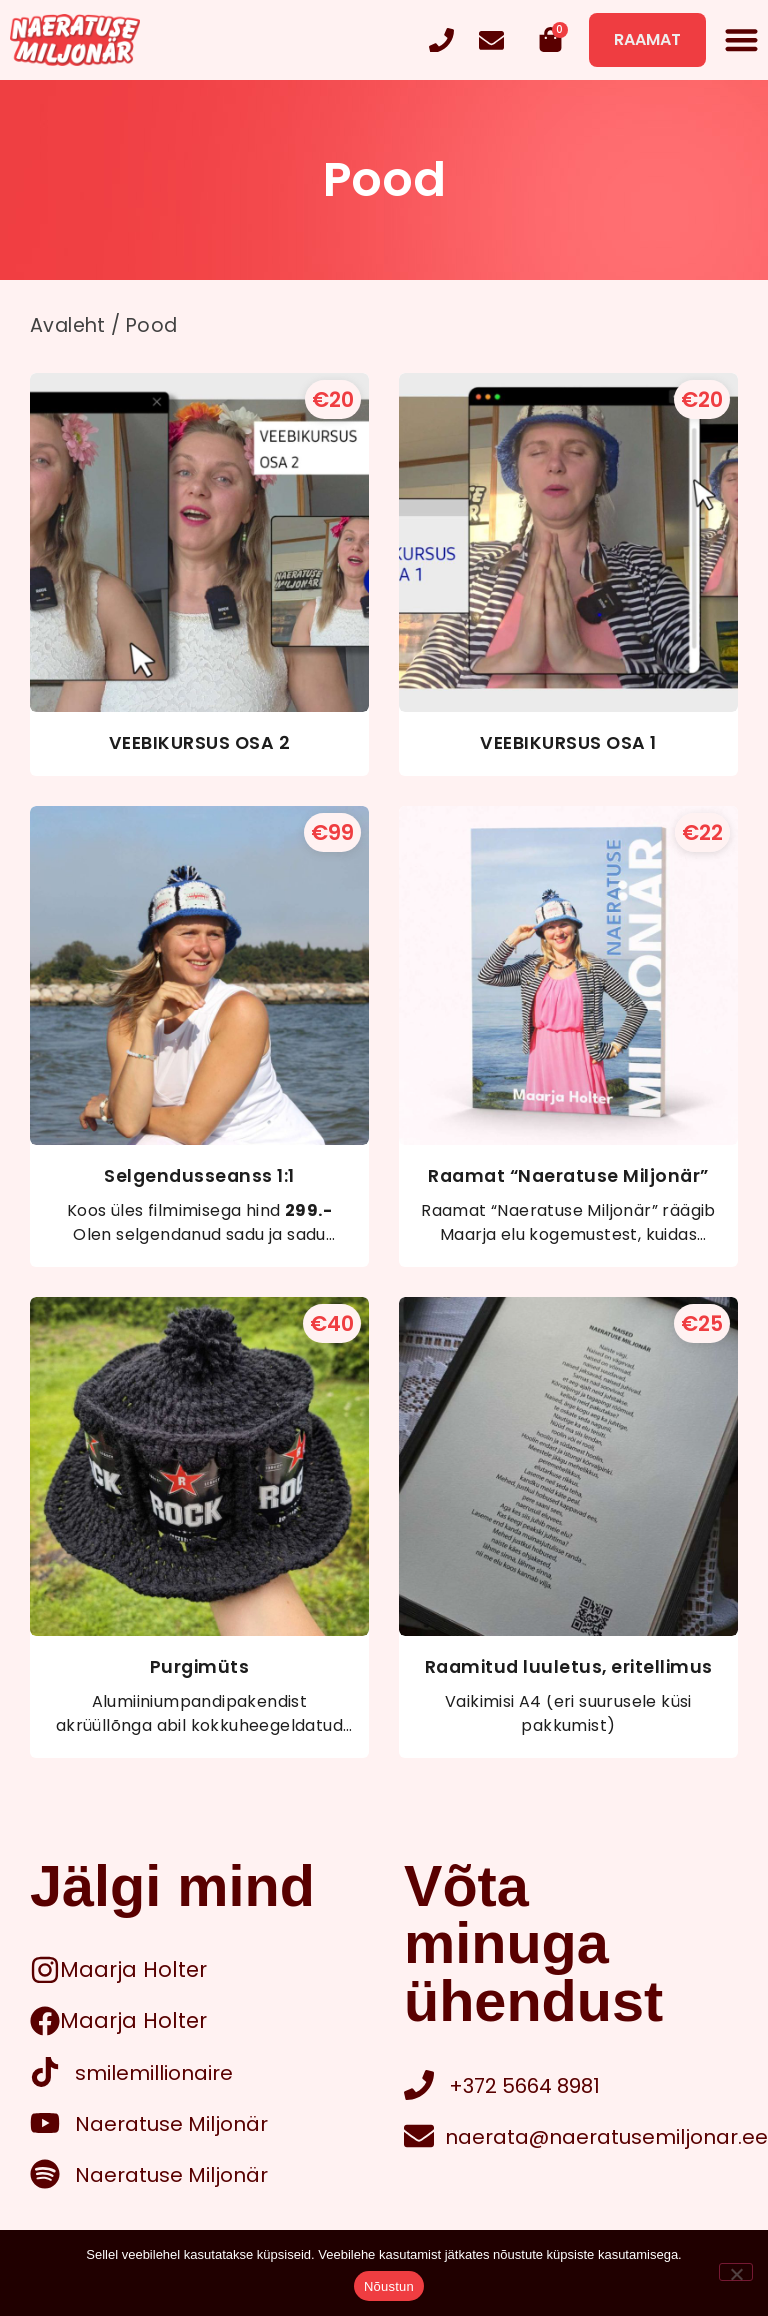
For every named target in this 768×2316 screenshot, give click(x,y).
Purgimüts (200, 1667)
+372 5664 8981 (524, 2086)
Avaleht (68, 325)
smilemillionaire (154, 2073)
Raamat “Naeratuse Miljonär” (568, 1176)
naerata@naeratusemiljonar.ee (606, 2137)
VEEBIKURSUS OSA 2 (200, 743)
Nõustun (389, 2286)
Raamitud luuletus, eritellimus (569, 1667)
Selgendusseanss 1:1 (199, 1176)
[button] (742, 40)
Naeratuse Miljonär (171, 2124)
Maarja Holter (133, 1969)
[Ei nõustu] (736, 2272)
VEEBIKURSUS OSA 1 (568, 743)
